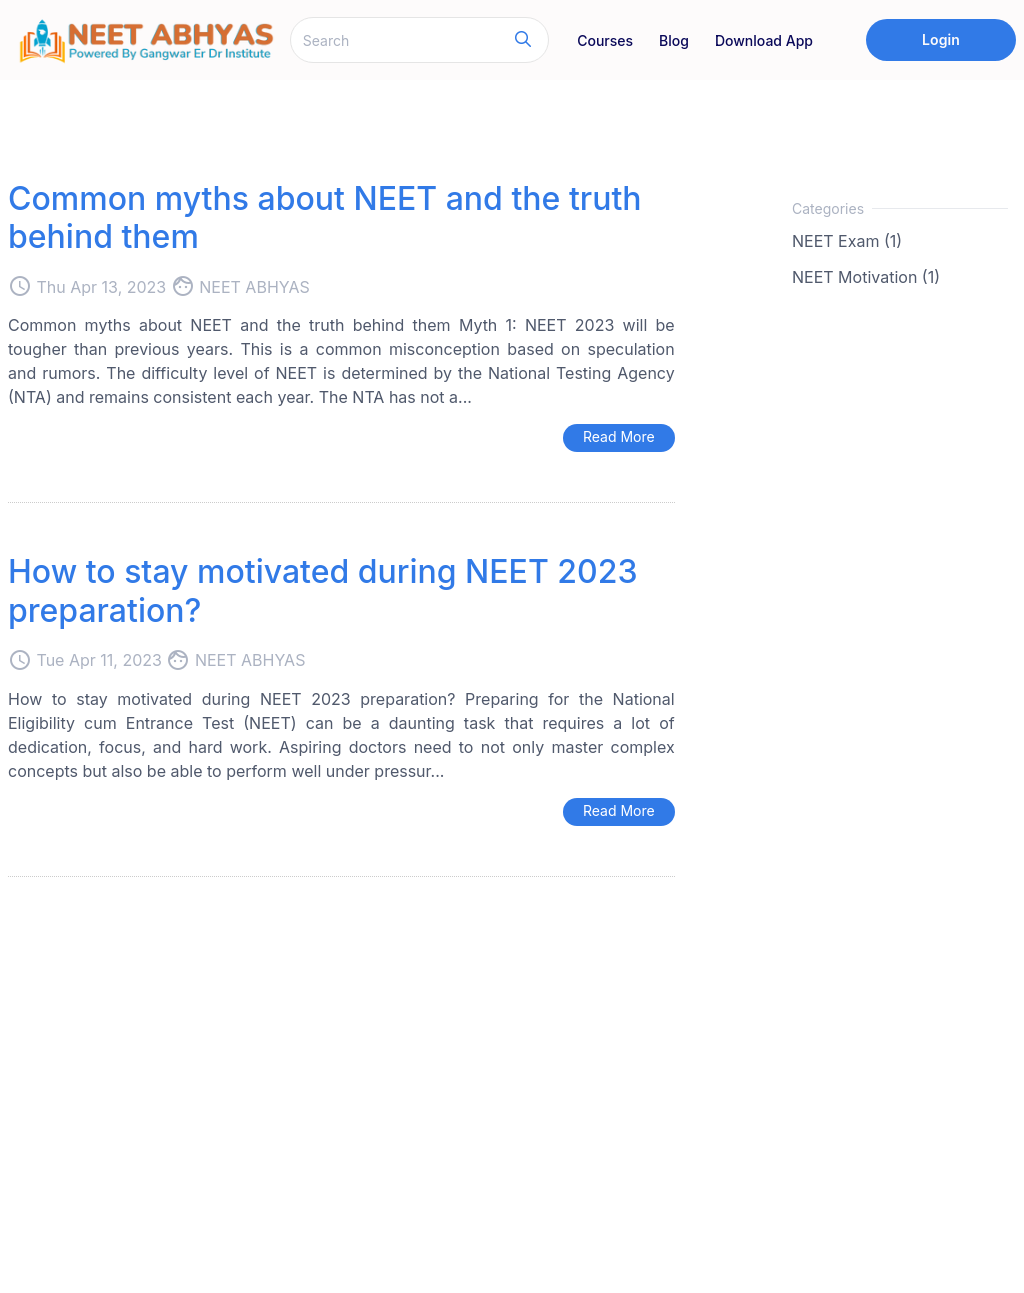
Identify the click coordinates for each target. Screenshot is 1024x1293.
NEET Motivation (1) (866, 277)
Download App (764, 40)
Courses (605, 40)
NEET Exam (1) (847, 241)
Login (941, 39)
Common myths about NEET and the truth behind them (325, 217)
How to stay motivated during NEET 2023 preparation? (322, 590)
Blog (674, 40)
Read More (619, 436)
